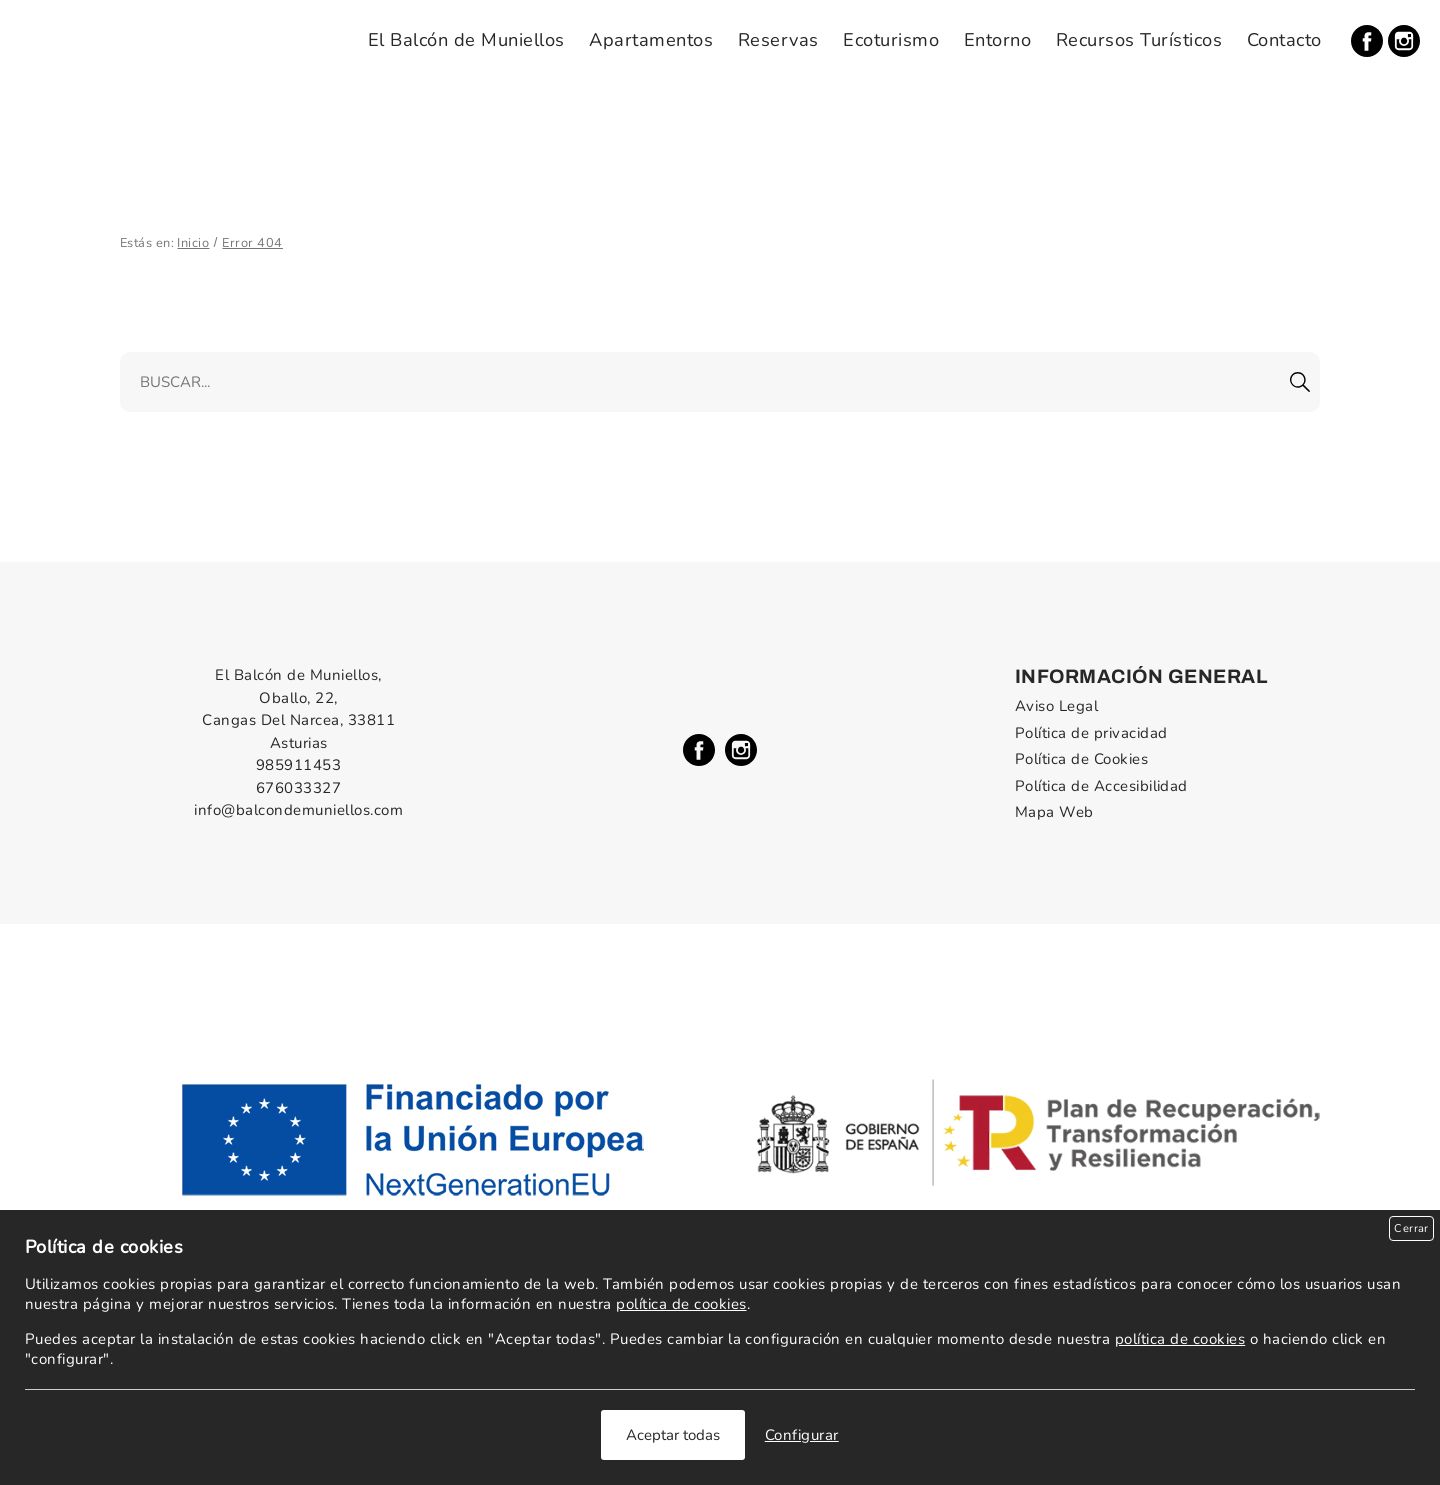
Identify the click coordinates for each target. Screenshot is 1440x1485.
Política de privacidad (1091, 733)
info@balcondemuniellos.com (298, 810)
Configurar (802, 1435)
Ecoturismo (891, 40)
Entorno (997, 40)
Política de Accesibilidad (1101, 786)
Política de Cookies (1081, 759)
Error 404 (252, 243)
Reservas (778, 40)
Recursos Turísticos (1139, 40)
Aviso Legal (1056, 706)
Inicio (193, 243)
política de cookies (681, 1304)
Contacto (1284, 40)
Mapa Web (1054, 812)
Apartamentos (651, 40)
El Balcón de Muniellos (466, 40)
